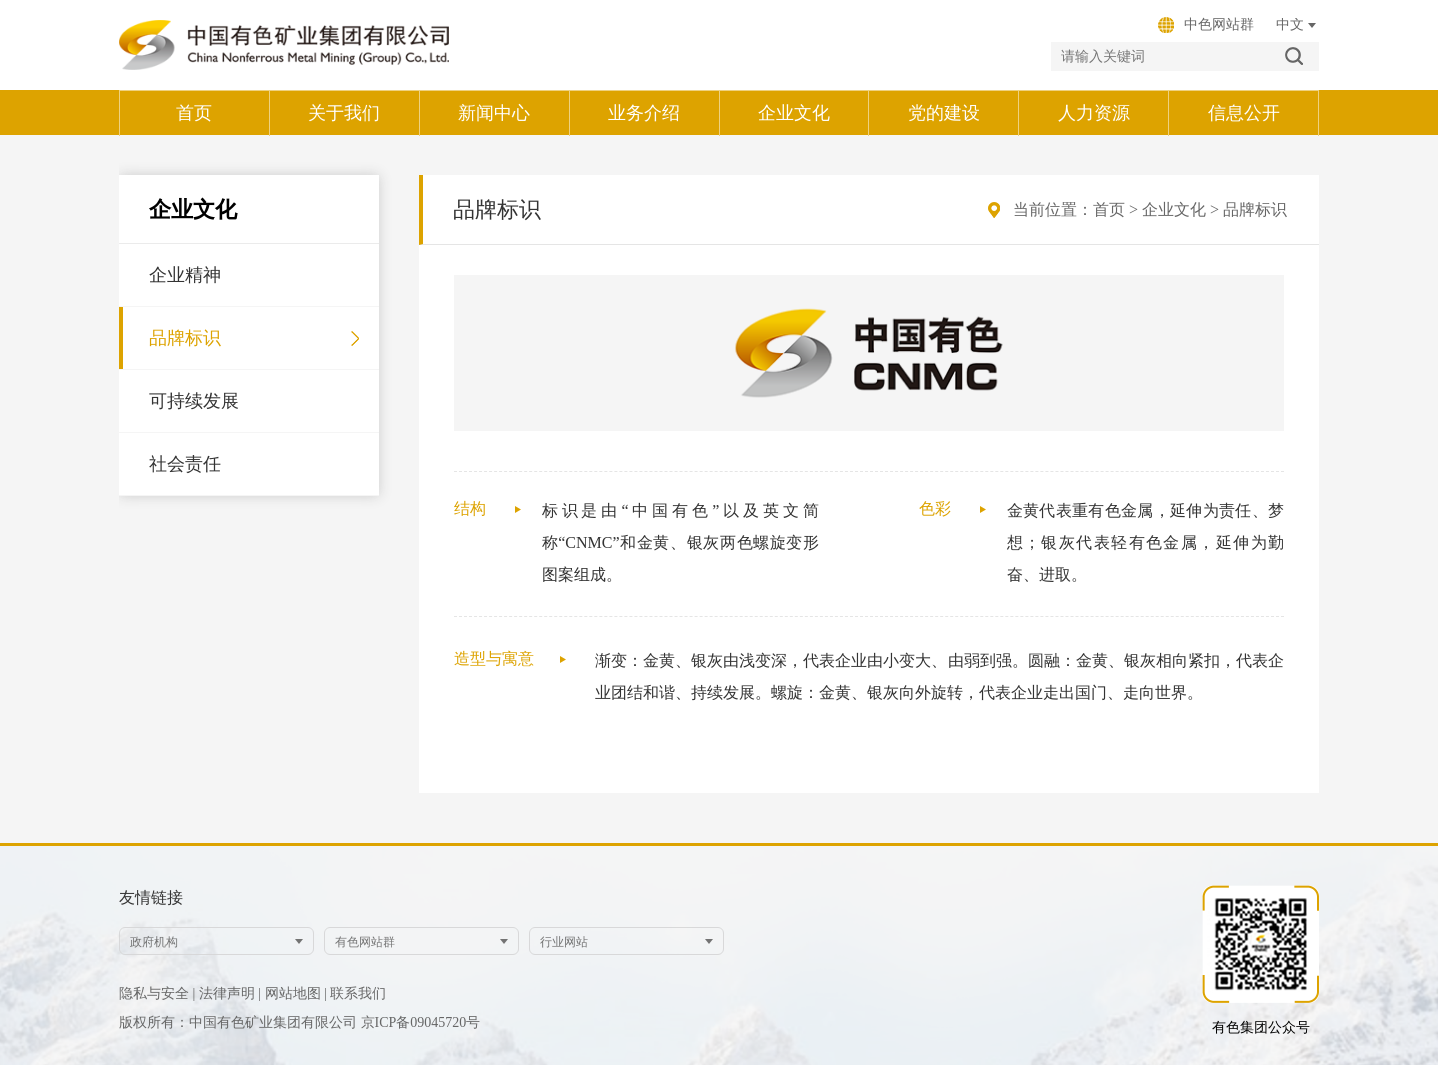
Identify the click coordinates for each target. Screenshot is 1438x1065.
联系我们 (358, 993)
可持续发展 (194, 401)
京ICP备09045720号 (421, 1022)
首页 (1109, 209)
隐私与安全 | (157, 993)
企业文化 (1174, 209)
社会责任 (185, 464)
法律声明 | (230, 993)
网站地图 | (296, 993)
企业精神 (185, 275)
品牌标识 (185, 338)
